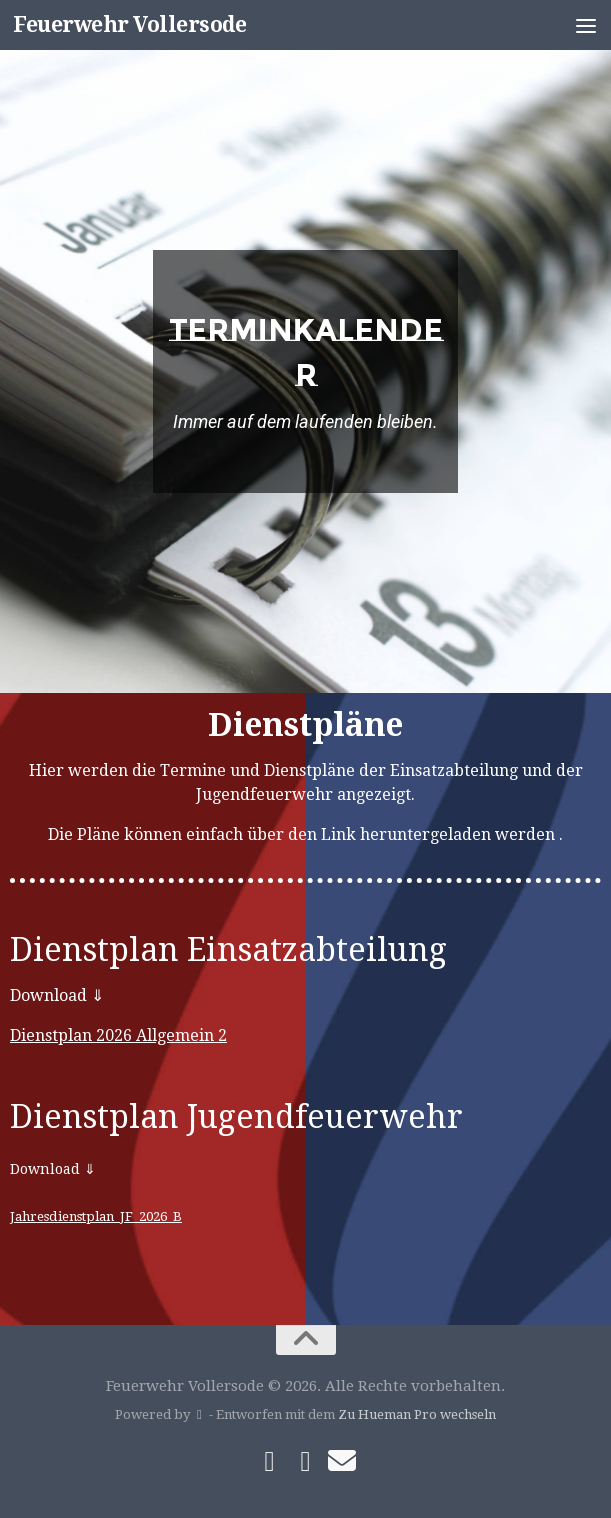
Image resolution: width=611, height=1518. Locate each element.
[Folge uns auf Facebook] (270, 1462)
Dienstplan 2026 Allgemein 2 (118, 1035)
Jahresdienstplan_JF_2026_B (96, 1216)
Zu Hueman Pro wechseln (417, 1414)
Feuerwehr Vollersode (129, 24)
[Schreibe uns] (342, 1461)
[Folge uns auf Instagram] (306, 1462)
